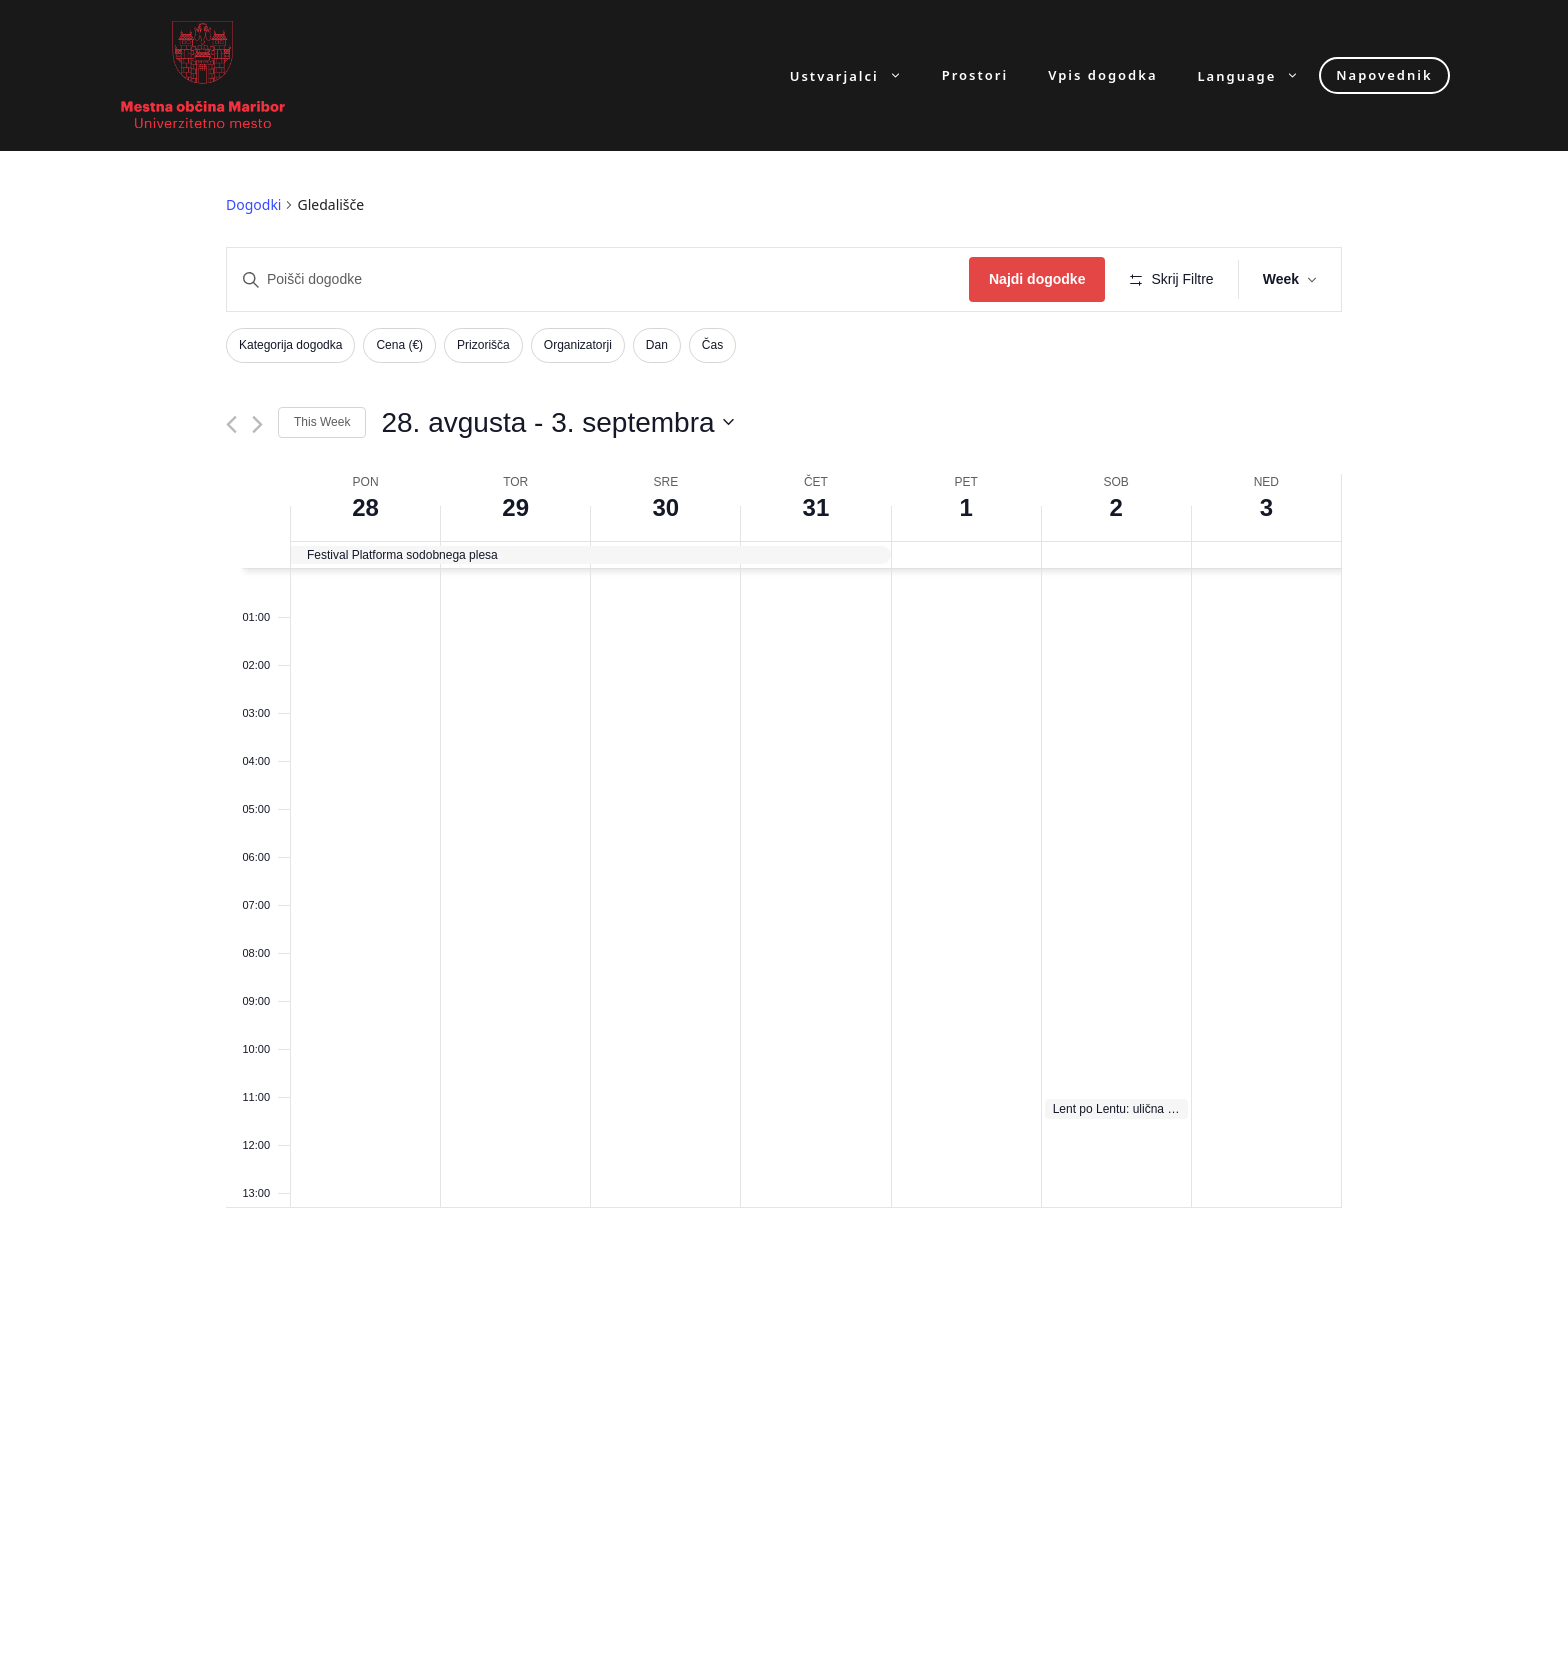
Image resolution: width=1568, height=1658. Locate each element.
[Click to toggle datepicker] (557, 423)
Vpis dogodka (1102, 75)
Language (1259, 75)
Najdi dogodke (1037, 279)
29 (515, 507)
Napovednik (1384, 75)
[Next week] (257, 424)
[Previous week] (231, 424)
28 (365, 507)
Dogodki (253, 204)
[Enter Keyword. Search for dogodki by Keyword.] (598, 279)
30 (665, 507)
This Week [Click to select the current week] (322, 422)
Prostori (975, 75)
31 (816, 507)
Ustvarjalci (856, 75)
